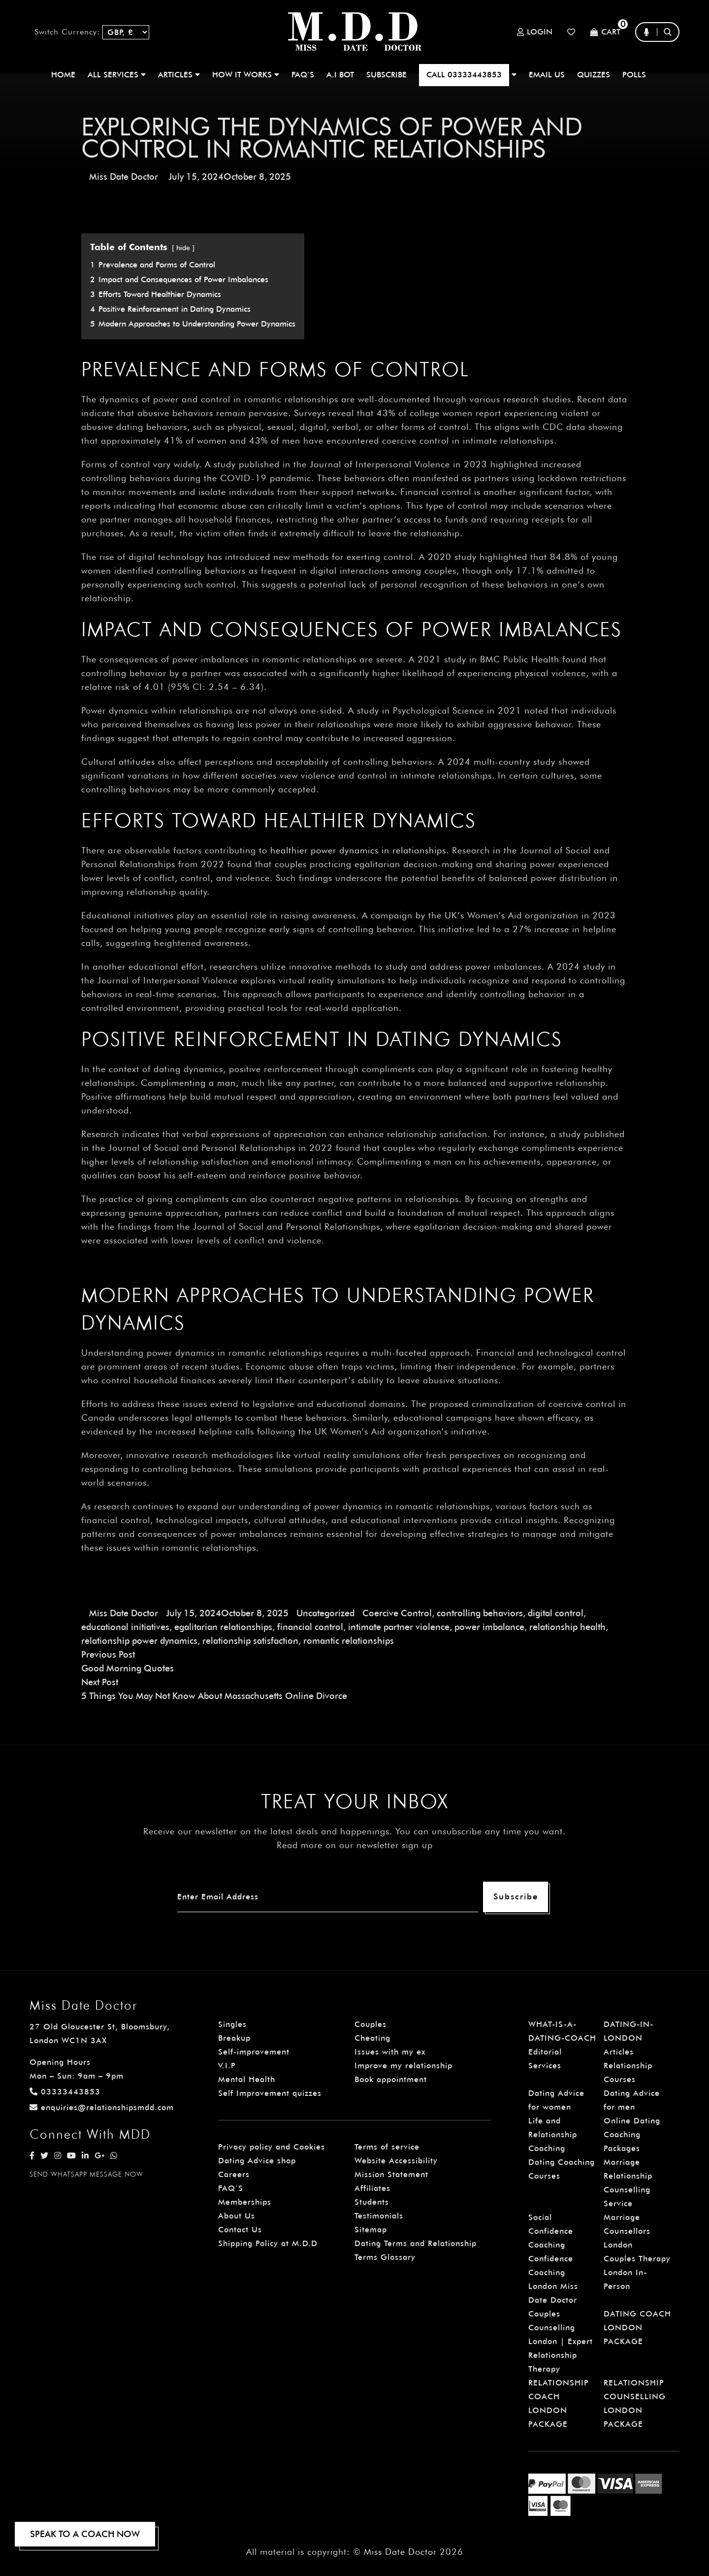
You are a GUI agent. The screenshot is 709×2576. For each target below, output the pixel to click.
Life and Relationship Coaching (552, 2134)
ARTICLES (179, 74)
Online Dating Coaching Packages (632, 2134)
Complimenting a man (188, 1082)
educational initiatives (125, 1627)
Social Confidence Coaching (550, 2231)
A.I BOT (340, 74)
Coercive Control (397, 1613)
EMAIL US (547, 74)
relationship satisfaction (250, 1640)
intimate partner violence (399, 1627)
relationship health (567, 1627)
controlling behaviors (480, 1613)
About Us (236, 2215)
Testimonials (378, 2215)
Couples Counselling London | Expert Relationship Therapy (560, 2341)
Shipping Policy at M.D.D (268, 2243)
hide (183, 247)
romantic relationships (348, 1640)
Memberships (244, 2202)
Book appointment (390, 2079)
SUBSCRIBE (386, 74)
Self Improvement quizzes (270, 2093)
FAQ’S (302, 74)
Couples (370, 2024)
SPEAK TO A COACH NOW (85, 2534)
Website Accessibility (396, 2160)
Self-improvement (254, 2051)
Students (371, 2202)
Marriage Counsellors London (627, 2231)
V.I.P (227, 2065)
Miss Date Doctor (123, 176)
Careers (234, 2174)
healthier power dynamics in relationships (358, 850)
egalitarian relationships (223, 1627)
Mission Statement (391, 2174)
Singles (232, 2024)
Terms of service (386, 2147)
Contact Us (240, 2229)
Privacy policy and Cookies (271, 2147)
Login (534, 32)
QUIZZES (593, 74)
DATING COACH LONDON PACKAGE (637, 2327)
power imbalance (489, 1627)
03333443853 (65, 2091)
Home (63, 74)
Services (544, 2065)
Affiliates (372, 2188)
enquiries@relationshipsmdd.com (102, 2107)
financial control (310, 1627)
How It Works (245, 74)
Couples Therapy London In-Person (637, 2272)
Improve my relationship (403, 2065)
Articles (619, 2051)
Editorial (545, 2051)
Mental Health (246, 2079)
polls (634, 74)
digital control (555, 1613)
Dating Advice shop (257, 2160)
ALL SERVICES (117, 74)
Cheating (372, 2038)
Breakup (234, 2038)
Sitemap (370, 2229)
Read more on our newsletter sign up (355, 1845)
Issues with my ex (389, 2051)
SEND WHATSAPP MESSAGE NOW (86, 2174)
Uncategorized (325, 1613)
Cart (605, 32)
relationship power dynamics (139, 1640)
